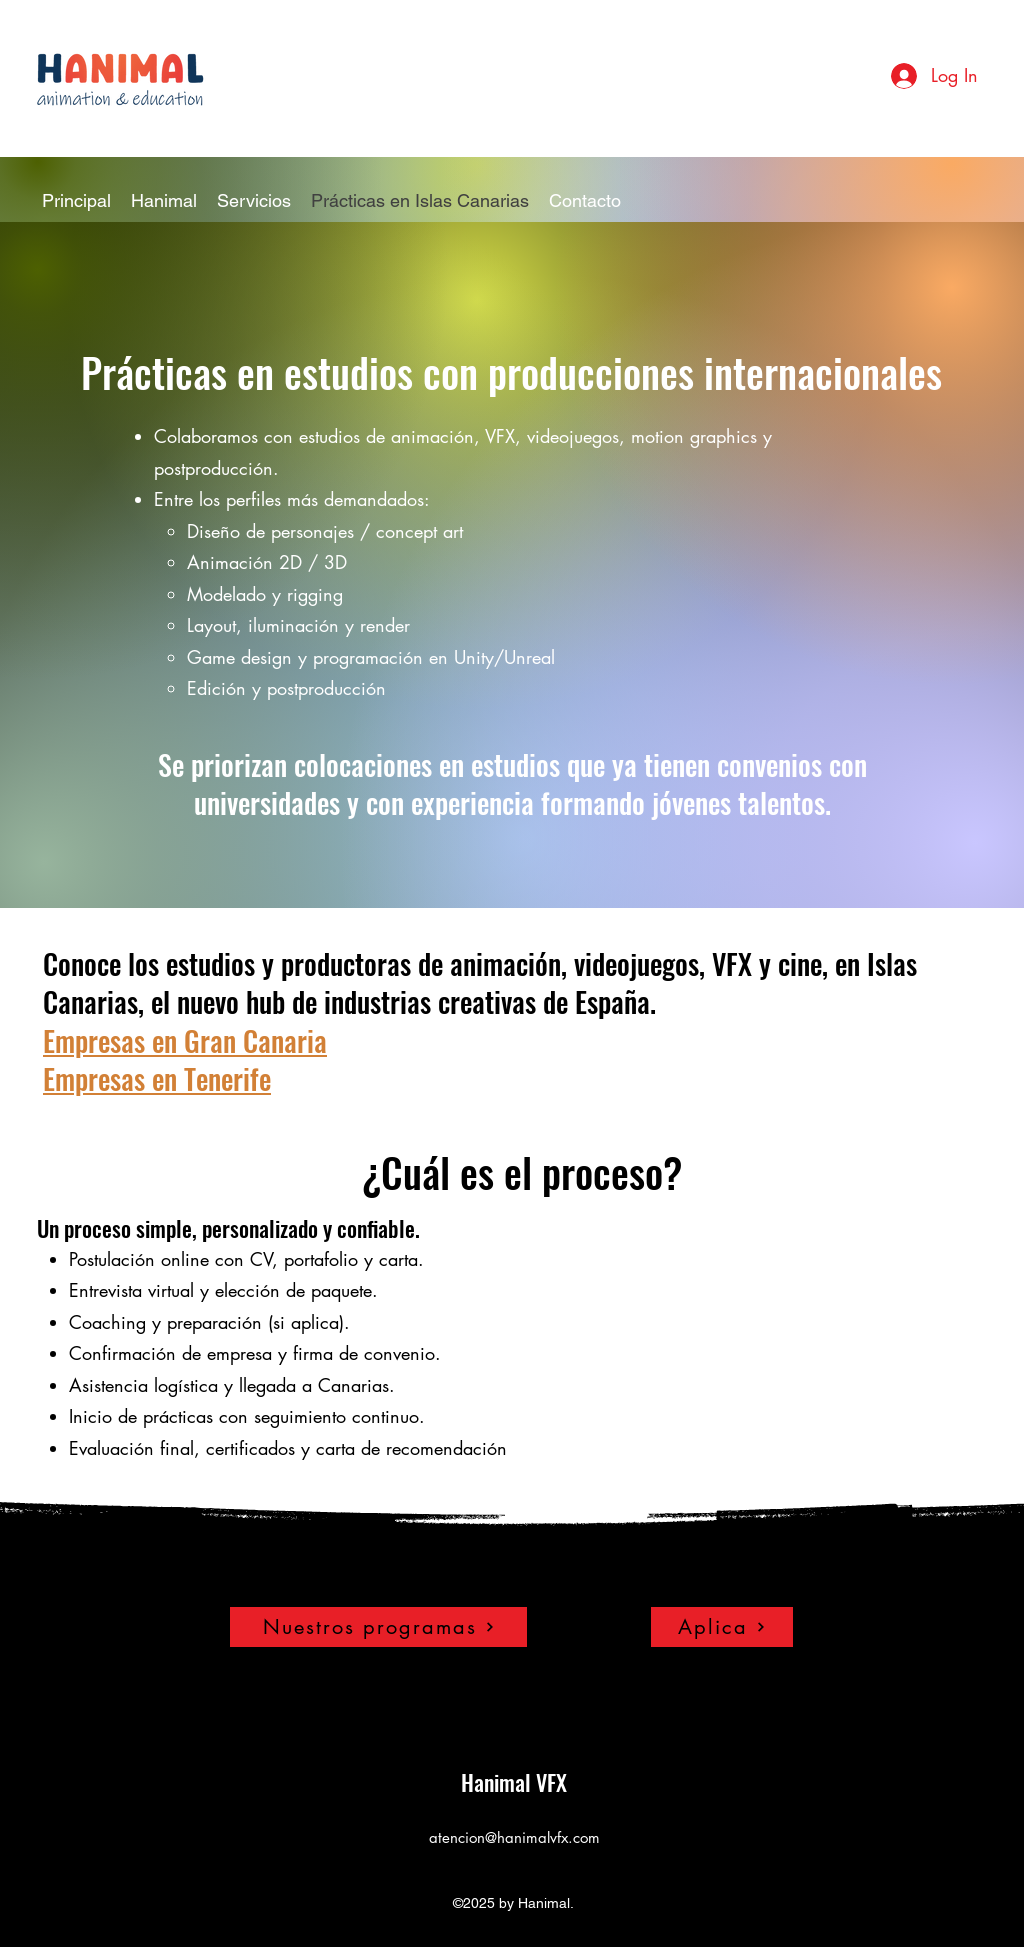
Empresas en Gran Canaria (185, 1040)
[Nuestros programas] (378, 1627)
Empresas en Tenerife (157, 1078)
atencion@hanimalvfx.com (514, 1837)
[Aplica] (722, 1627)
